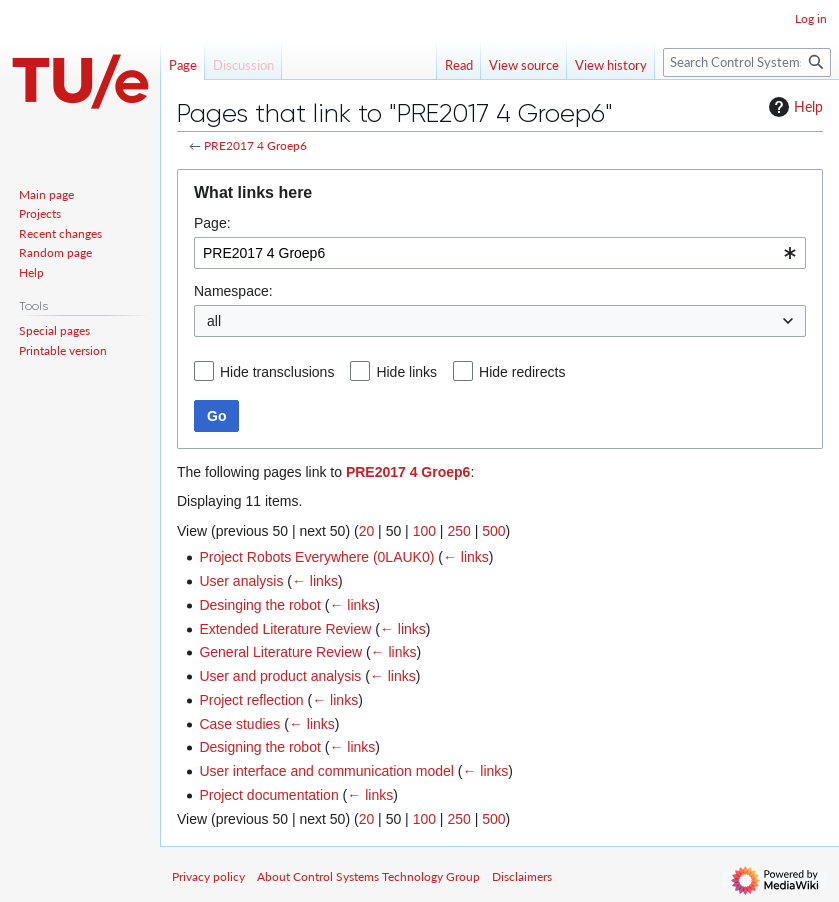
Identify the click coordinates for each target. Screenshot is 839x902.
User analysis (241, 581)
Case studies (239, 724)
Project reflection (251, 700)
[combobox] (500, 253)
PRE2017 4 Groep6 (255, 145)
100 (424, 531)
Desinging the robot (259, 605)
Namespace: (233, 291)
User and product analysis (280, 676)
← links (466, 557)
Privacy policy (208, 876)
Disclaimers (522, 876)
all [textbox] (214, 321)
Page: (212, 223)
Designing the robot (259, 747)
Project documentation (268, 795)
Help (793, 107)
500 (493, 531)
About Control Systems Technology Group (368, 876)
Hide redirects (522, 372)
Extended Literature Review (285, 629)
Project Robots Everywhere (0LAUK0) (316, 557)
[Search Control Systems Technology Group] (747, 62)
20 (367, 531)
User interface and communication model (326, 771)
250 (458, 531)
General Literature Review (280, 652)
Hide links (406, 372)
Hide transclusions (277, 372)
